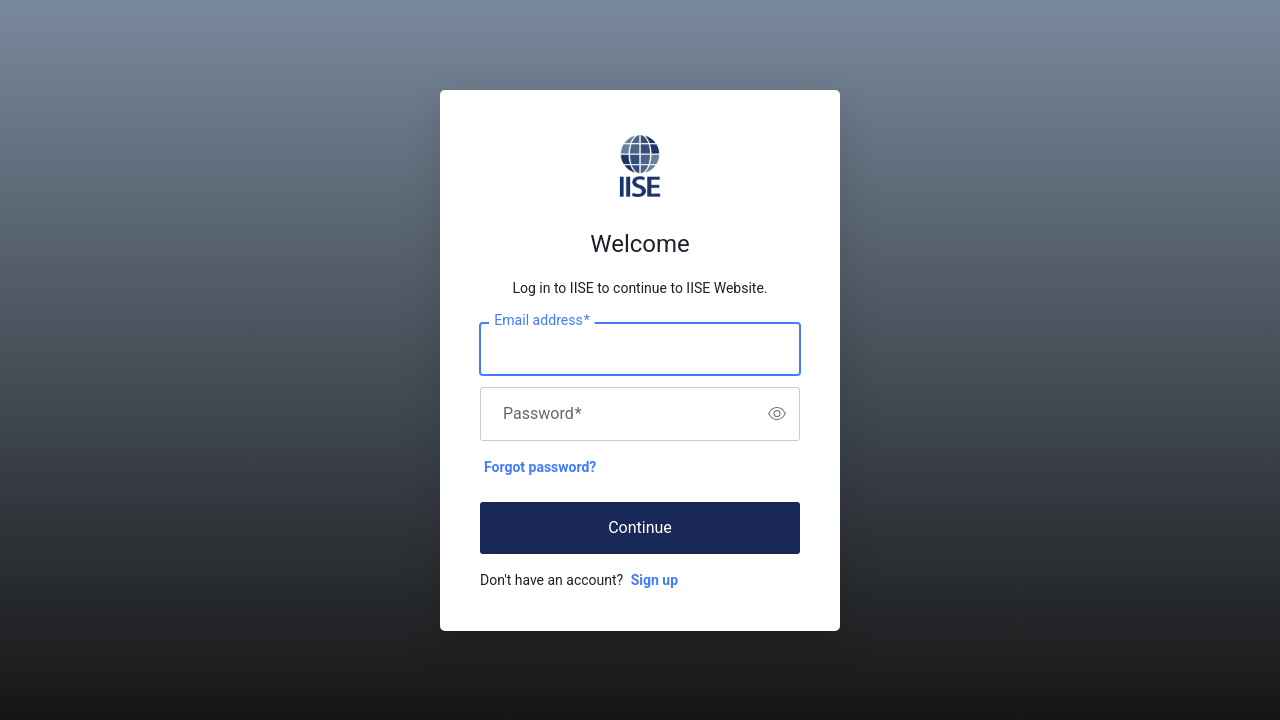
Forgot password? (540, 467)
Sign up (654, 580)
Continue (640, 527)
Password (542, 414)
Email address (541, 320)
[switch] (777, 414)
